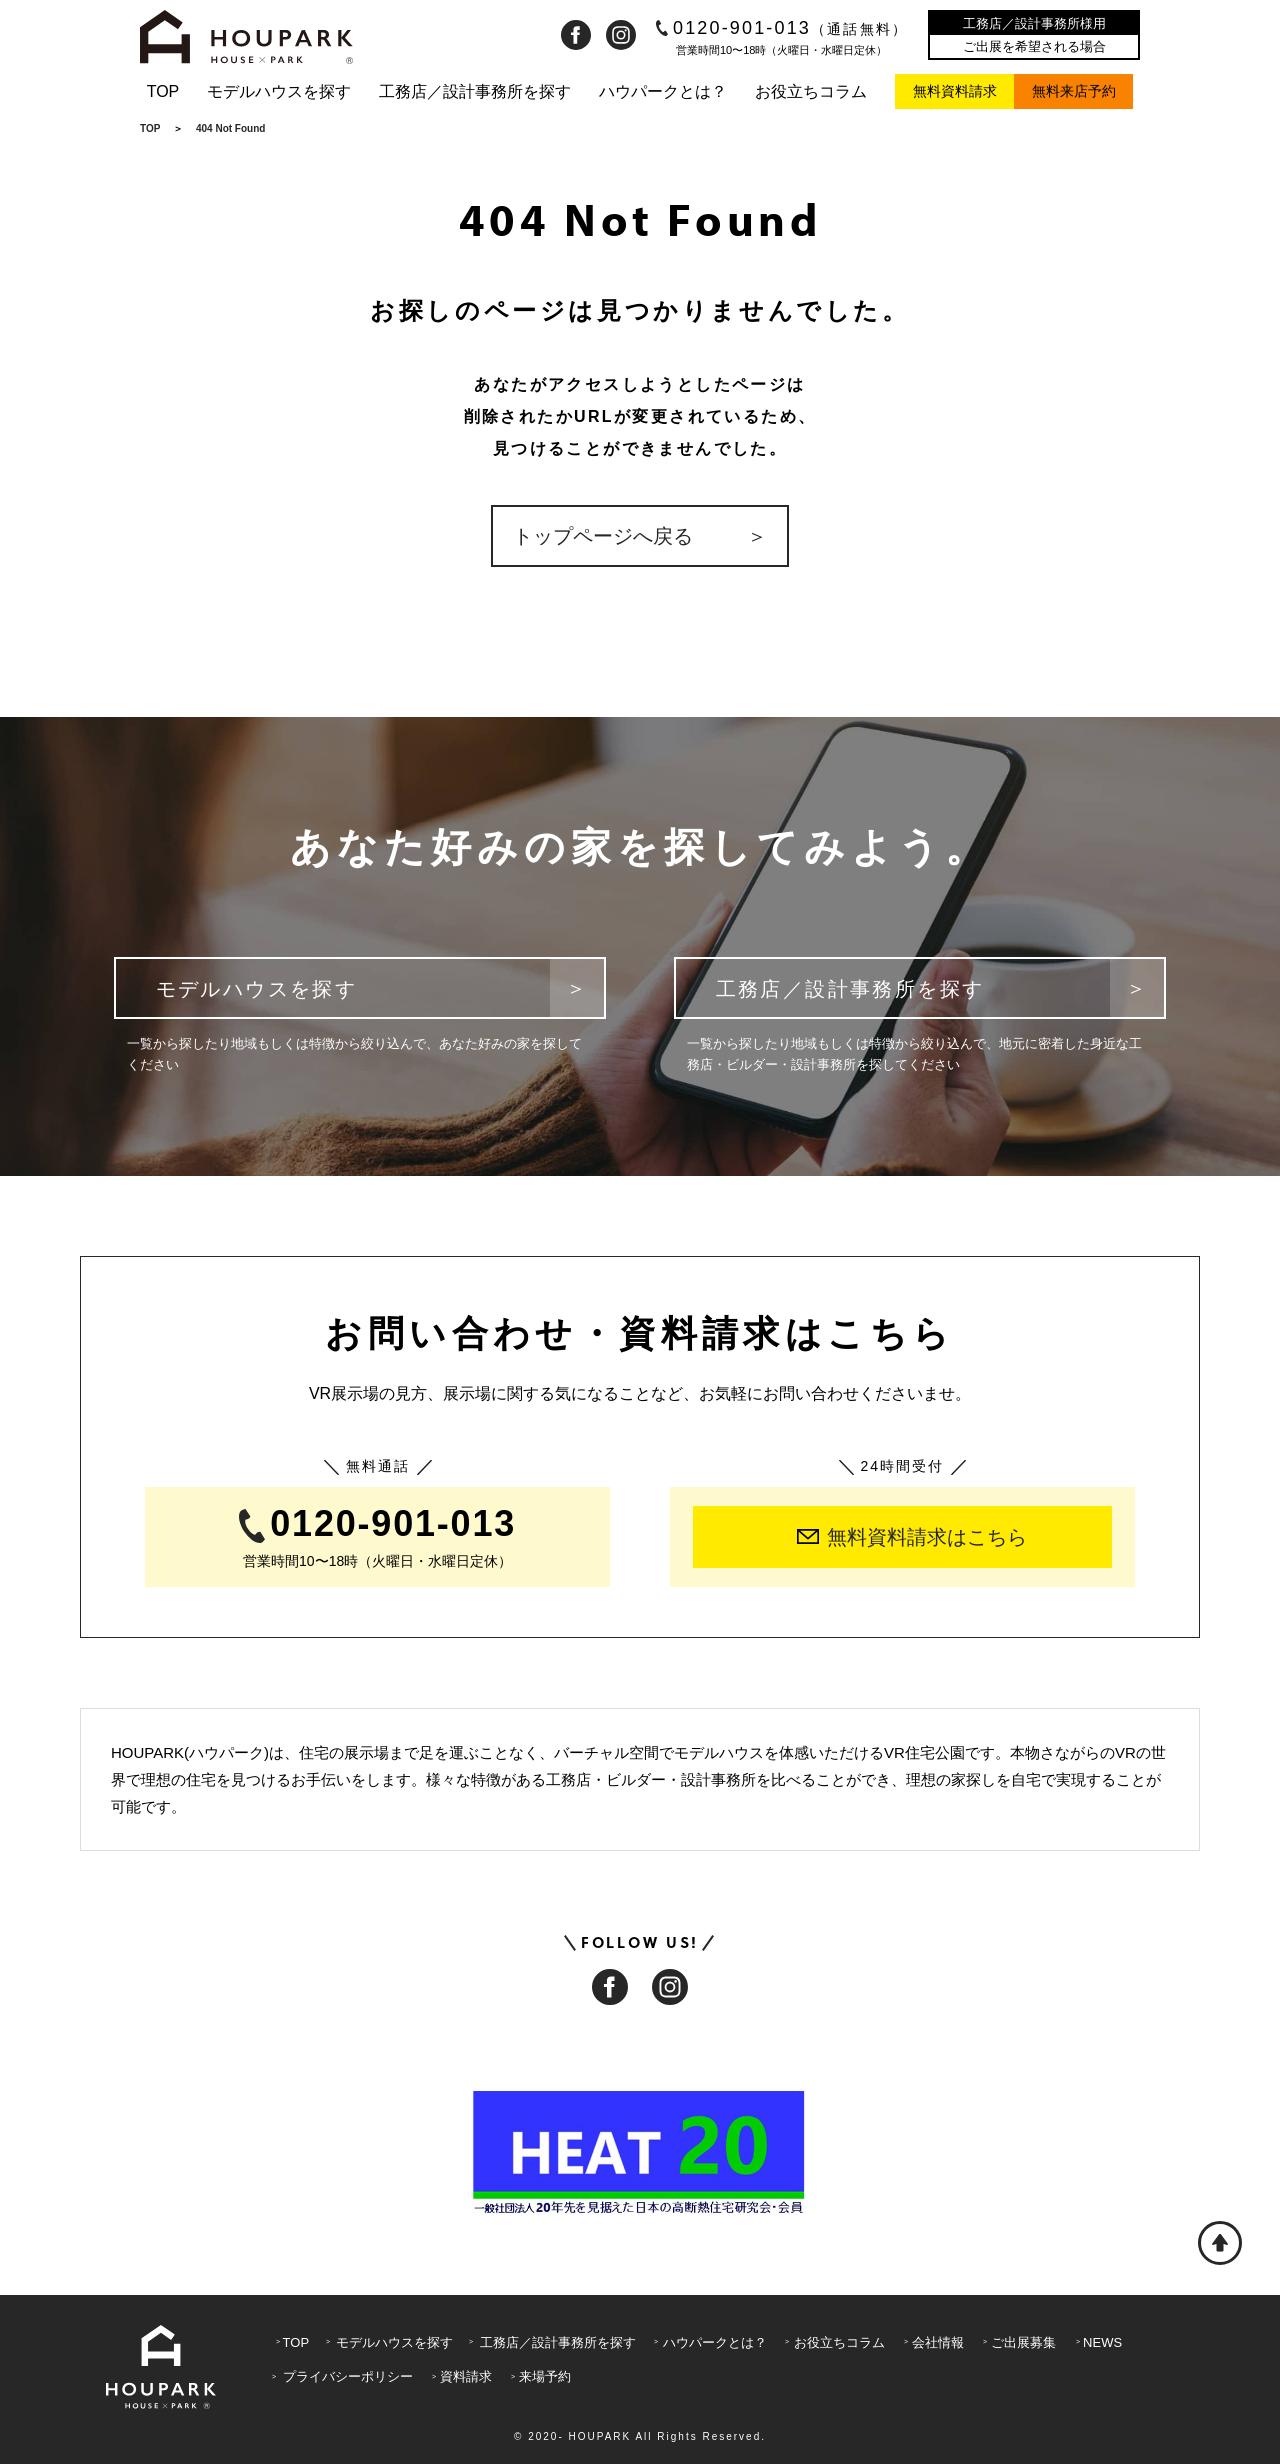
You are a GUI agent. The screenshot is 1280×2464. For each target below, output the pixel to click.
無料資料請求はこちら (912, 1537)
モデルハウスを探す (279, 91)
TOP (163, 91)
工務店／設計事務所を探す (475, 91)
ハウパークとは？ (663, 91)
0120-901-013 (782, 28)
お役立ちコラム (811, 91)
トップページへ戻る (602, 536)
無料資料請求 (955, 91)
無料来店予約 (1074, 91)
